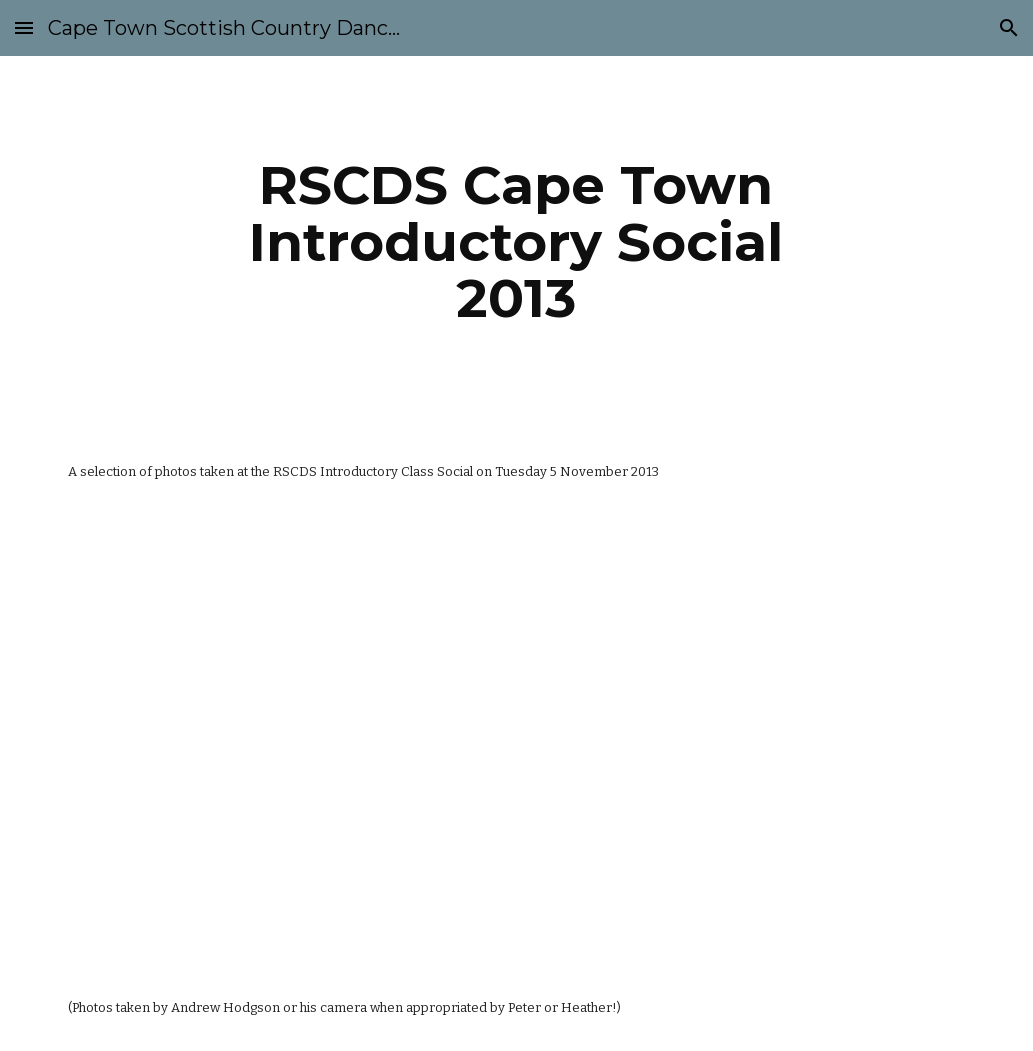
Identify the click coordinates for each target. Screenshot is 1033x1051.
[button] (24, 27)
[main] (516, 242)
